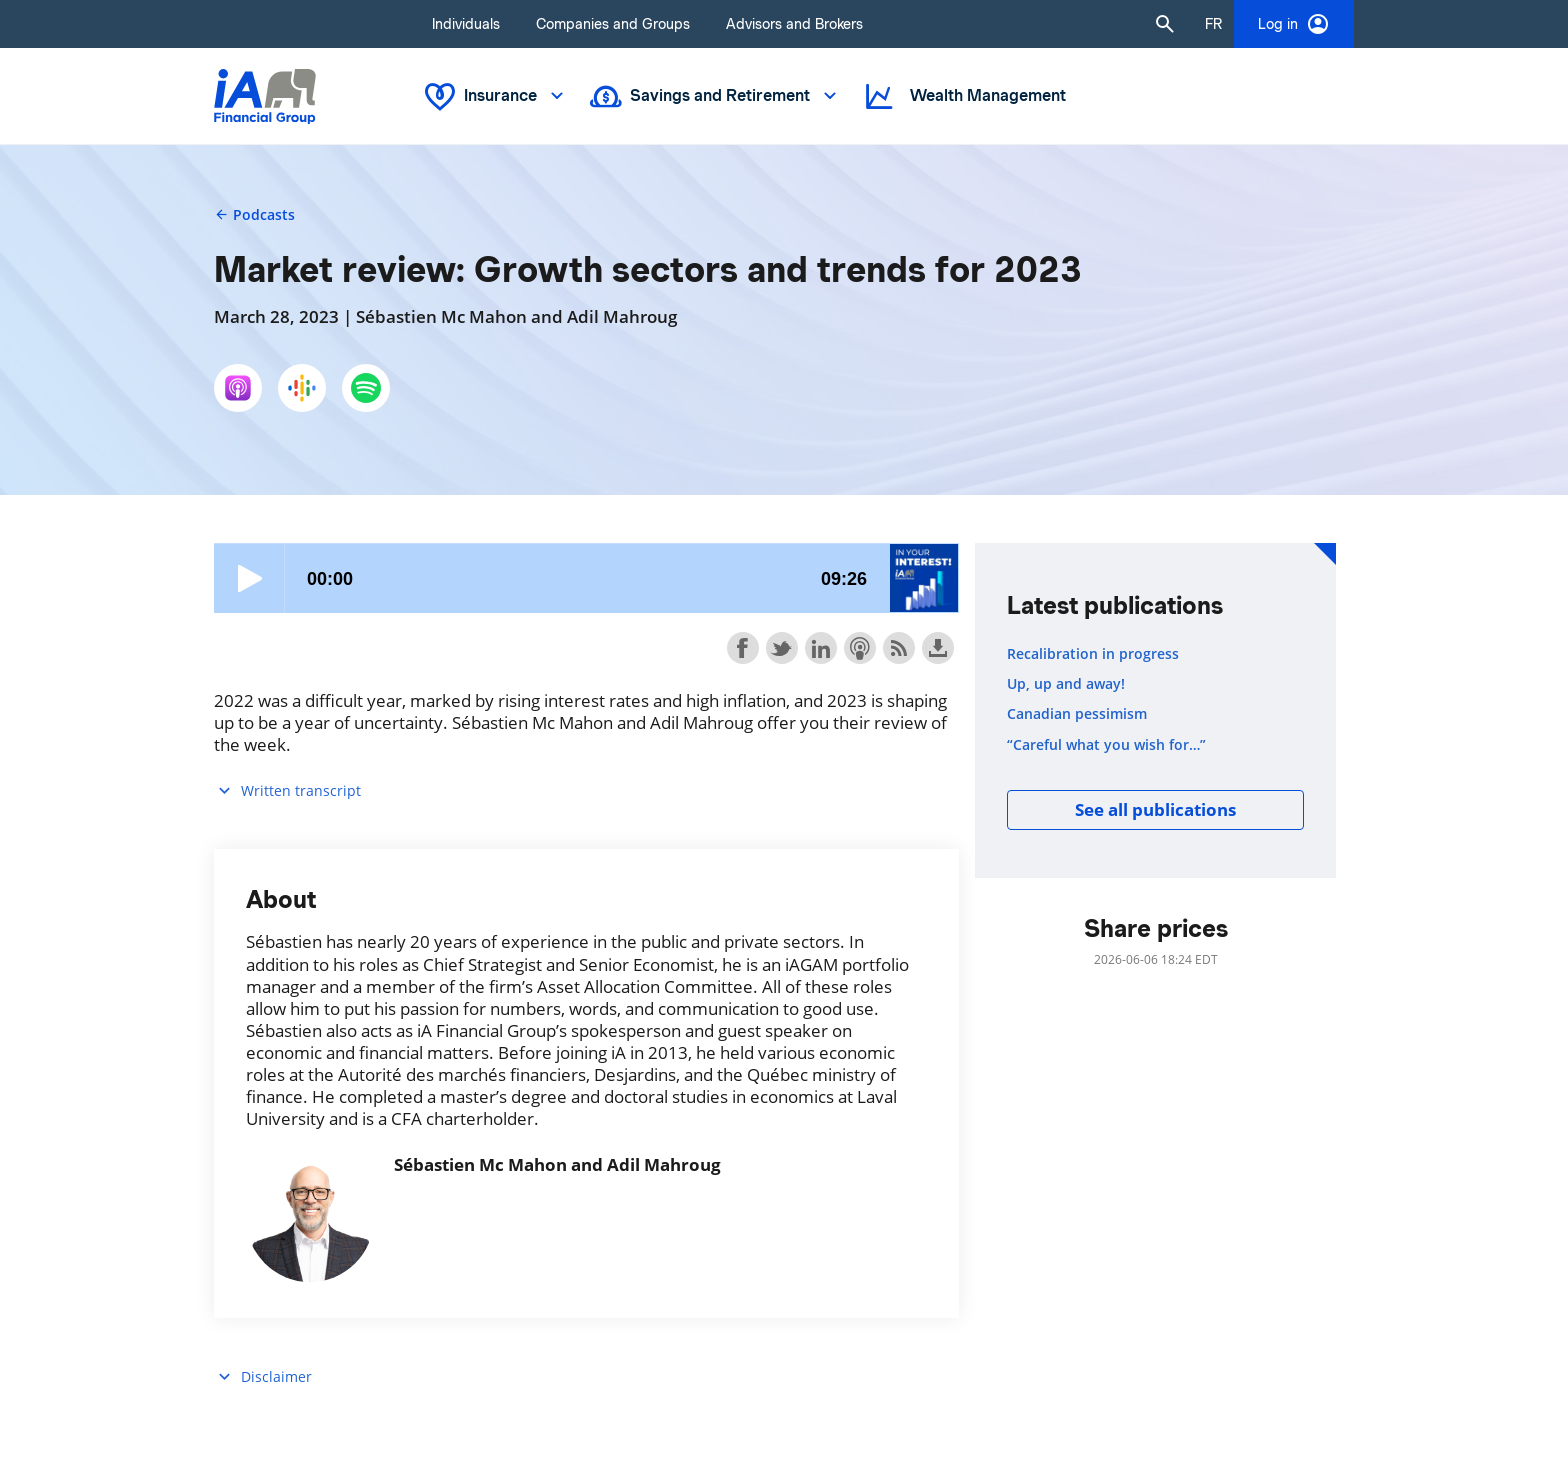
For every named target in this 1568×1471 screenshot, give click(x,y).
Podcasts (254, 214)
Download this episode (938, 648)
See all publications (1155, 809)
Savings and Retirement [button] (715, 96)
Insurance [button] (496, 96)
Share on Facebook (743, 648)
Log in (1294, 24)
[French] (1213, 24)
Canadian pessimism (1077, 714)
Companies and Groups (613, 24)
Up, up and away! (1066, 684)
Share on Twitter (782, 648)
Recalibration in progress (1093, 654)
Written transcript (287, 790)
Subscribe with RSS (899, 648)
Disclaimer (263, 1376)
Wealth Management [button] (964, 96)
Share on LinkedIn (821, 648)
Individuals (466, 24)
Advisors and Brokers (794, 24)
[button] (1165, 24)
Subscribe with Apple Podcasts (860, 648)
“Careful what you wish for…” (1106, 745)
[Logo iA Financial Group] (265, 96)
